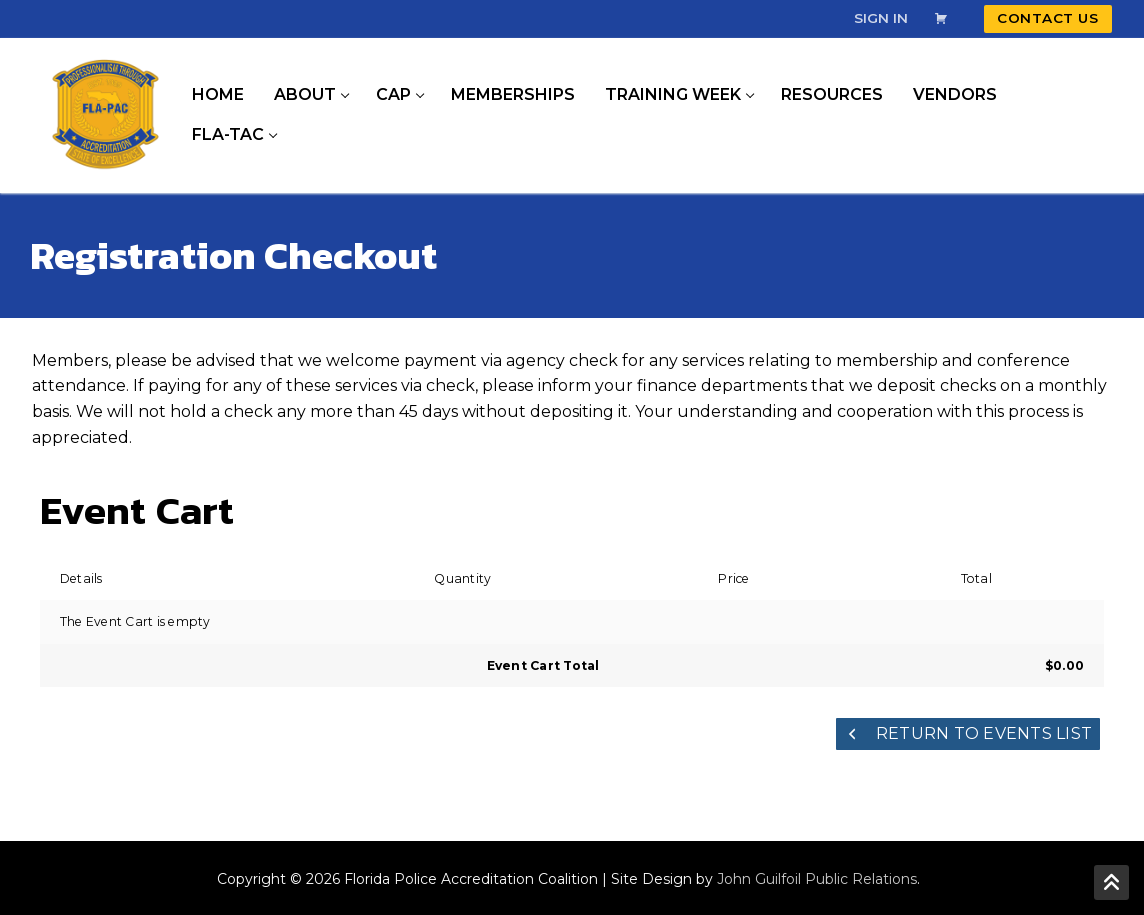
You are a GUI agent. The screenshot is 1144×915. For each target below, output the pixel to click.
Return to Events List (968, 733)
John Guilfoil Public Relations (817, 879)
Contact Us (1047, 18)
